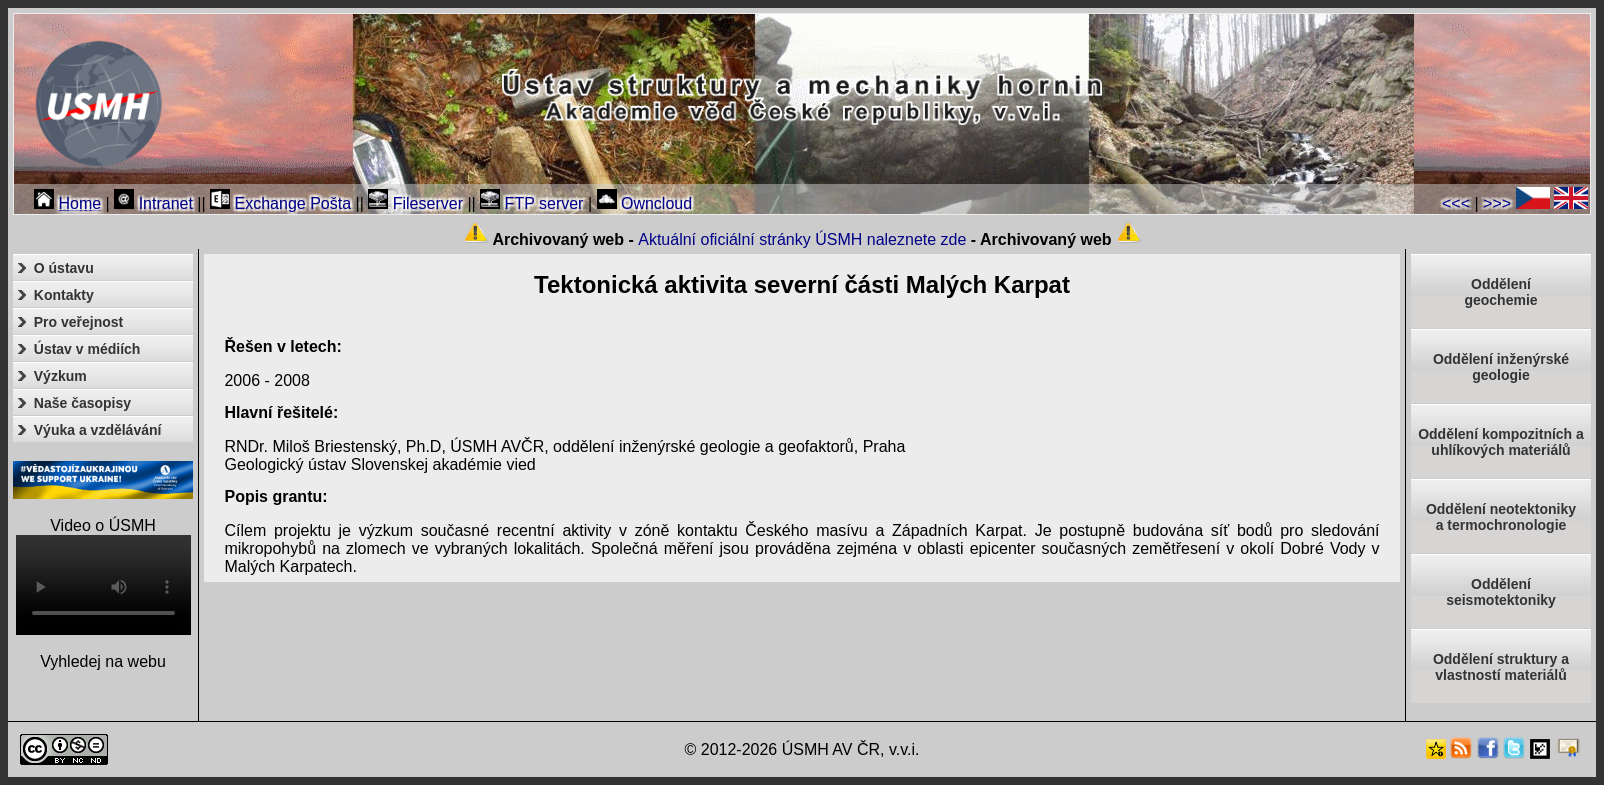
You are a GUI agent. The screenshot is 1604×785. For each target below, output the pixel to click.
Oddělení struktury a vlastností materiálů (1501, 667)
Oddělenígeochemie (1500, 292)
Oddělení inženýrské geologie (1501, 367)
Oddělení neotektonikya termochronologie (1501, 517)
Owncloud (645, 203)
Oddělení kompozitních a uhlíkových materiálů (1501, 442)
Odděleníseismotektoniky (1501, 592)
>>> (1497, 203)
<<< (1456, 203)
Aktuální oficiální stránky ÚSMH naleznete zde (802, 239)
